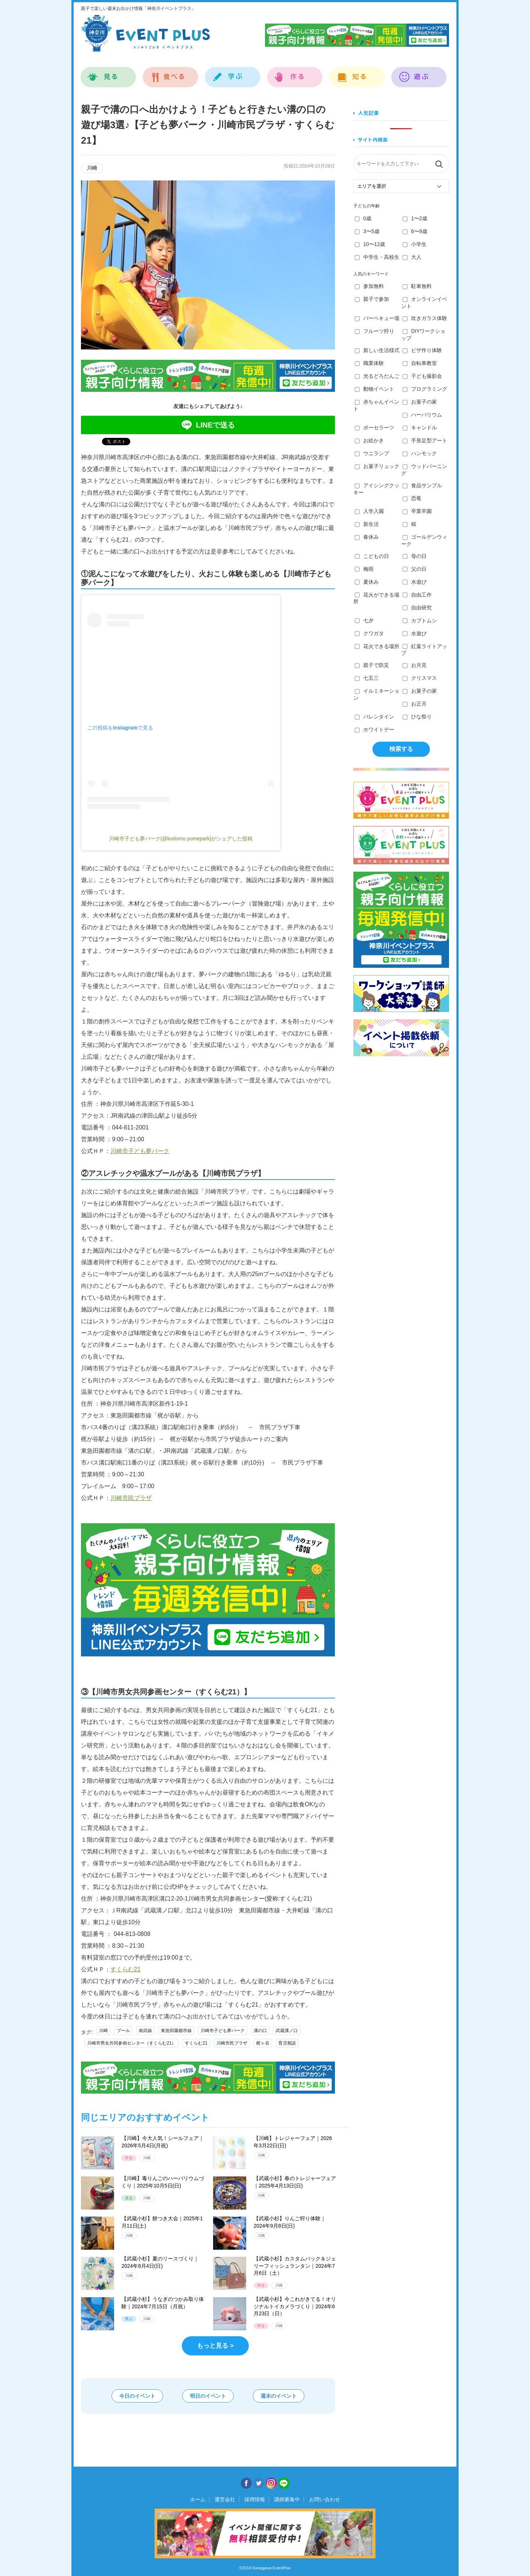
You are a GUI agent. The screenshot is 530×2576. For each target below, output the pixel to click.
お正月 (415, 704)
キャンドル (420, 427)
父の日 (415, 569)
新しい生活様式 (377, 350)
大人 (412, 257)
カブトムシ (420, 620)
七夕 (364, 620)
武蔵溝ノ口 (287, 2030)
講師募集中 (287, 2499)
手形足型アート (425, 440)
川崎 (103, 2030)
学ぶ (233, 73)
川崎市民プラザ (131, 1498)
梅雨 (364, 569)
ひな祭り (417, 717)
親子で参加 (372, 299)
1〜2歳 (415, 218)
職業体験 (369, 363)
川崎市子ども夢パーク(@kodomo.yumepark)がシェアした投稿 (181, 838)
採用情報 (254, 2499)
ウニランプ (372, 453)
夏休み (367, 582)
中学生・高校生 (377, 257)
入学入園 (369, 511)
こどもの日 (372, 556)
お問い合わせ (324, 2499)
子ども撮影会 (422, 376)
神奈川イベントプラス (145, 33)
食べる (170, 73)
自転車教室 (420, 363)
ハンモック (420, 453)
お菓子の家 (420, 402)
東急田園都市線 (176, 2030)
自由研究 (417, 608)
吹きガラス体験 (425, 318)
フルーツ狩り (374, 331)
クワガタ (369, 633)
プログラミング (425, 389)
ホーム (197, 2499)
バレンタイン (374, 717)
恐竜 (412, 498)
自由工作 (417, 595)
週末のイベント (279, 2396)
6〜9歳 (415, 231)
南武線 (145, 2030)
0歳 (363, 218)
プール (123, 2030)
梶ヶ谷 (262, 2043)
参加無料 (369, 286)
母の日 (415, 556)
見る (108, 73)
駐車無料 (417, 286)
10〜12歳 (370, 244)
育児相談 (287, 2043)
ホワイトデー (374, 729)
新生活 (367, 524)
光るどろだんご (377, 376)
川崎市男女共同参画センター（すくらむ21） (131, 2043)
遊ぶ (419, 73)
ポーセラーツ (374, 427)
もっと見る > (215, 2345)
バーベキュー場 (377, 318)
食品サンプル (422, 485)
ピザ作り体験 (422, 350)
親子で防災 (372, 665)
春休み (367, 537)
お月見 (415, 665)
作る (295, 73)
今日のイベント (137, 2396)
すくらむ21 (125, 1969)
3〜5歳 (367, 231)
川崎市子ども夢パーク (139, 1151)
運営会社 (225, 2499)
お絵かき (369, 440)
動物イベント (374, 389)
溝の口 (260, 2030)
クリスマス (420, 678)
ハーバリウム (422, 415)
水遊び (415, 582)
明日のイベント (208, 2396)
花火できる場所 (377, 646)
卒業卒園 (417, 511)
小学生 (415, 244)
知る (357, 73)
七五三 (367, 678)
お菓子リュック (377, 466)
